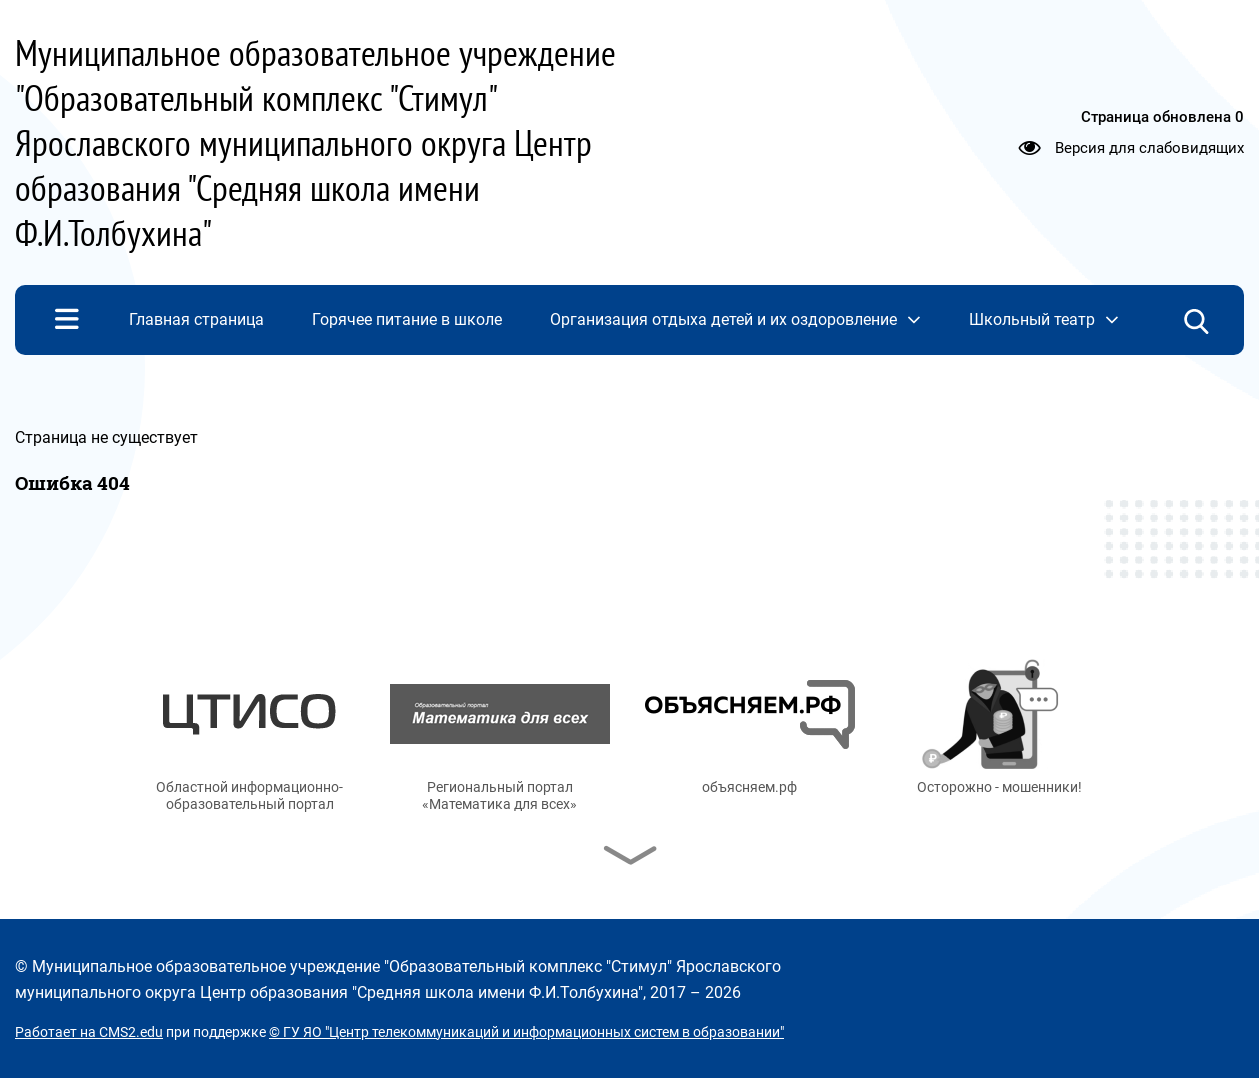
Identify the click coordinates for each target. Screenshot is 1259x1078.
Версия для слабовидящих (1149, 147)
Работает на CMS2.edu (89, 1032)
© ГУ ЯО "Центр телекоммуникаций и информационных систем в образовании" (526, 1032)
